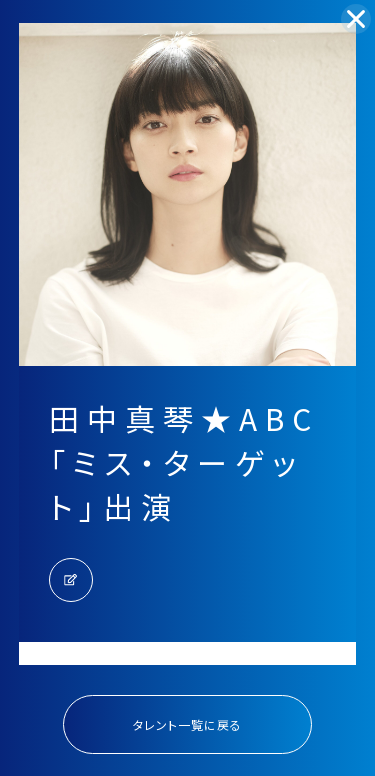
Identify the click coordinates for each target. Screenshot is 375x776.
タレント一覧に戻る (187, 724)
